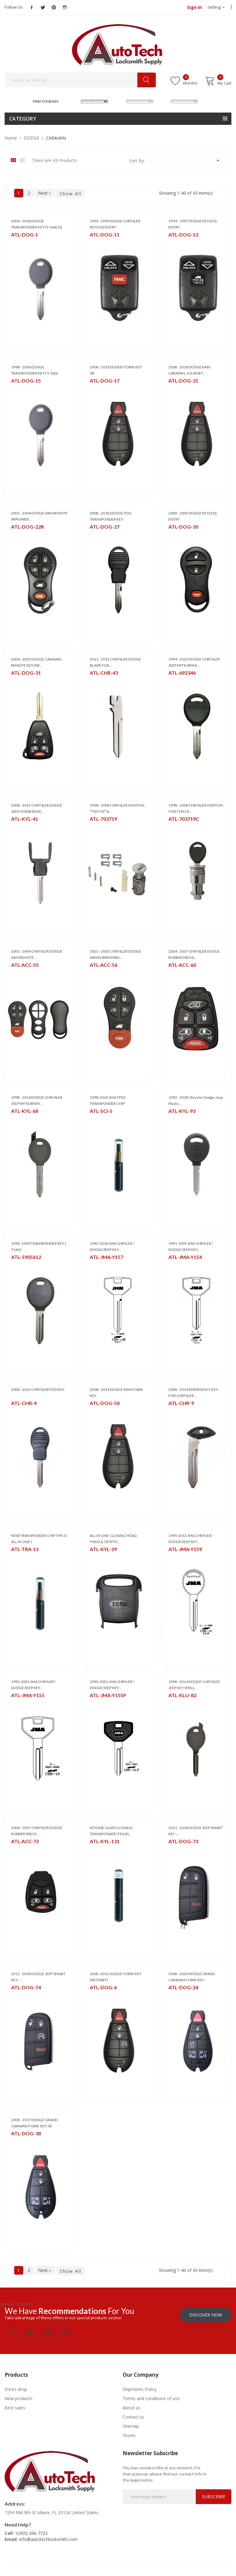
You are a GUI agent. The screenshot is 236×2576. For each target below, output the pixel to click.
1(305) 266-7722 (31, 2532)
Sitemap (131, 2425)
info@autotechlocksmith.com (48, 2539)
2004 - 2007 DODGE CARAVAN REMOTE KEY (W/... (36, 662)
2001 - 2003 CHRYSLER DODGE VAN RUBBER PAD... (115, 954)
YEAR (164, 100)
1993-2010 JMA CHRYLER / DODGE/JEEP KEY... (112, 1246)
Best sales (15, 2407)
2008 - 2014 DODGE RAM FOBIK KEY (116, 1392)
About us (131, 2407)
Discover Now (205, 2314)
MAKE (75, 100)
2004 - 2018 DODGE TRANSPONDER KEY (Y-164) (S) (36, 224)
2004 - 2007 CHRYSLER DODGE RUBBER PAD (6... (194, 954)
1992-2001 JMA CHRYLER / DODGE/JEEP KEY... (33, 1684)
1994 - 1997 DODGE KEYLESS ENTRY (192, 224)
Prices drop (16, 2388)
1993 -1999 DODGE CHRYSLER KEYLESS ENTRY (115, 224)
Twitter (42, 7)
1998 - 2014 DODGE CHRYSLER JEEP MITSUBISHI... (36, 1100)
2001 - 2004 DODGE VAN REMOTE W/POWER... (39, 516)
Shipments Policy (139, 2388)
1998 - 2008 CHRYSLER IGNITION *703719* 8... (117, 808)
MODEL (120, 100)
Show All (70, 193)
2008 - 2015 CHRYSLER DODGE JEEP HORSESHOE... (36, 808)
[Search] (80, 80)
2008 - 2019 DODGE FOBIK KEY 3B (116, 370)
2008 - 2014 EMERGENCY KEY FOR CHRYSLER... (193, 1392)
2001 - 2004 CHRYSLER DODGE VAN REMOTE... (36, 954)
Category (22, 118)
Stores (129, 2435)
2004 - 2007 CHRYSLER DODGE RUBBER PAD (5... (36, 1830)
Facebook (31, 7)
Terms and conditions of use (151, 2398)
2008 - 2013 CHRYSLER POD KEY (38, 1389)
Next (45, 193)
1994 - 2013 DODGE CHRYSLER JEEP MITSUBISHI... (194, 662)
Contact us (133, 2416)
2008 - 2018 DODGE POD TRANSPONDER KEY (110, 516)
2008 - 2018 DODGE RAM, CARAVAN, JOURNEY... (189, 370)
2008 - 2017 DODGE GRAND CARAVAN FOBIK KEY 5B (34, 2123)
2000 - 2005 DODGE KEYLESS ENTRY (192, 516)
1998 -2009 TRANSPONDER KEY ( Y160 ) (38, 1246)
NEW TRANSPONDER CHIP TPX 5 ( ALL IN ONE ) (39, 1538)
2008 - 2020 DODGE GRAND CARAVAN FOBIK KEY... (191, 1976)
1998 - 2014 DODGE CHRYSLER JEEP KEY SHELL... (194, 1684)
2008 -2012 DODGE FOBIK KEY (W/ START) (115, 1976)
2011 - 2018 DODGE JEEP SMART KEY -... (195, 1830)
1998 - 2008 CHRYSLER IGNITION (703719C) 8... (195, 808)
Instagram (64, 7)
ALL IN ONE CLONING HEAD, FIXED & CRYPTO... (113, 1538)
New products (19, 2398)
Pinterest (53, 7)
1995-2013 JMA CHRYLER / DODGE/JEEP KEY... (190, 1538)
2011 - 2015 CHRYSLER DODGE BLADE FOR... (115, 662)
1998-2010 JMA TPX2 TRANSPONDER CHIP (108, 1100)
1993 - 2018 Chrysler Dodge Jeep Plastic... (195, 1100)
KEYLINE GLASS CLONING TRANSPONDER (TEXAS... (111, 1830)
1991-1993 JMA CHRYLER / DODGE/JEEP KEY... (190, 1246)
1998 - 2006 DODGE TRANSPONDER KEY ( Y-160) (34, 370)
